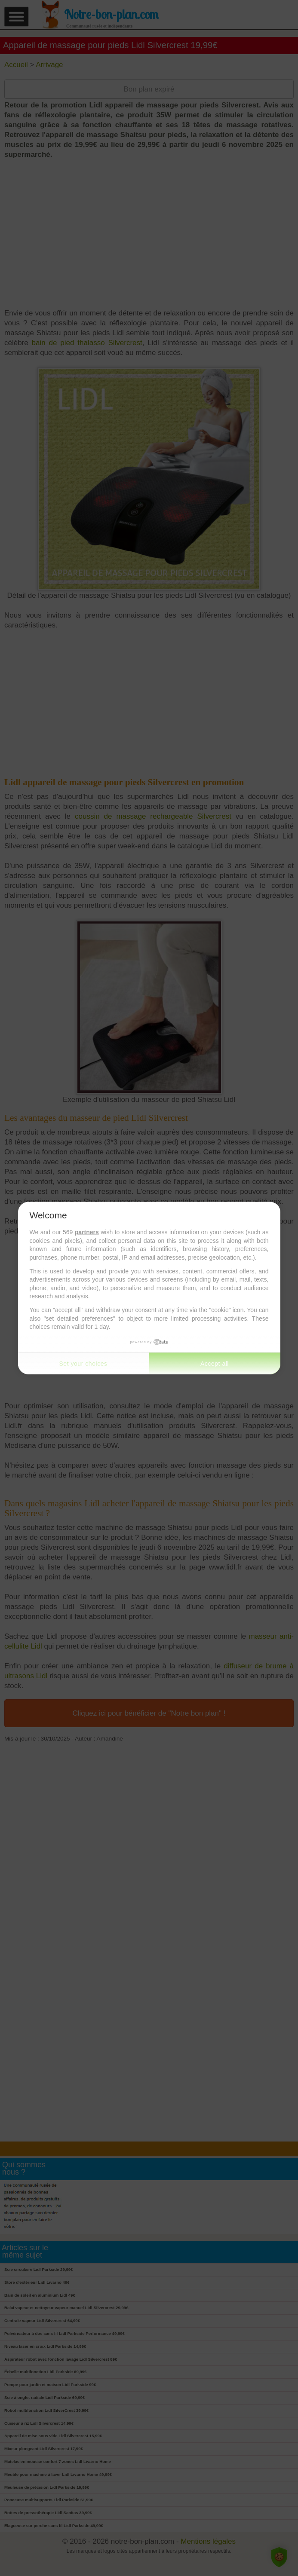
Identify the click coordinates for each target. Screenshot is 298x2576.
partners (87, 1232)
